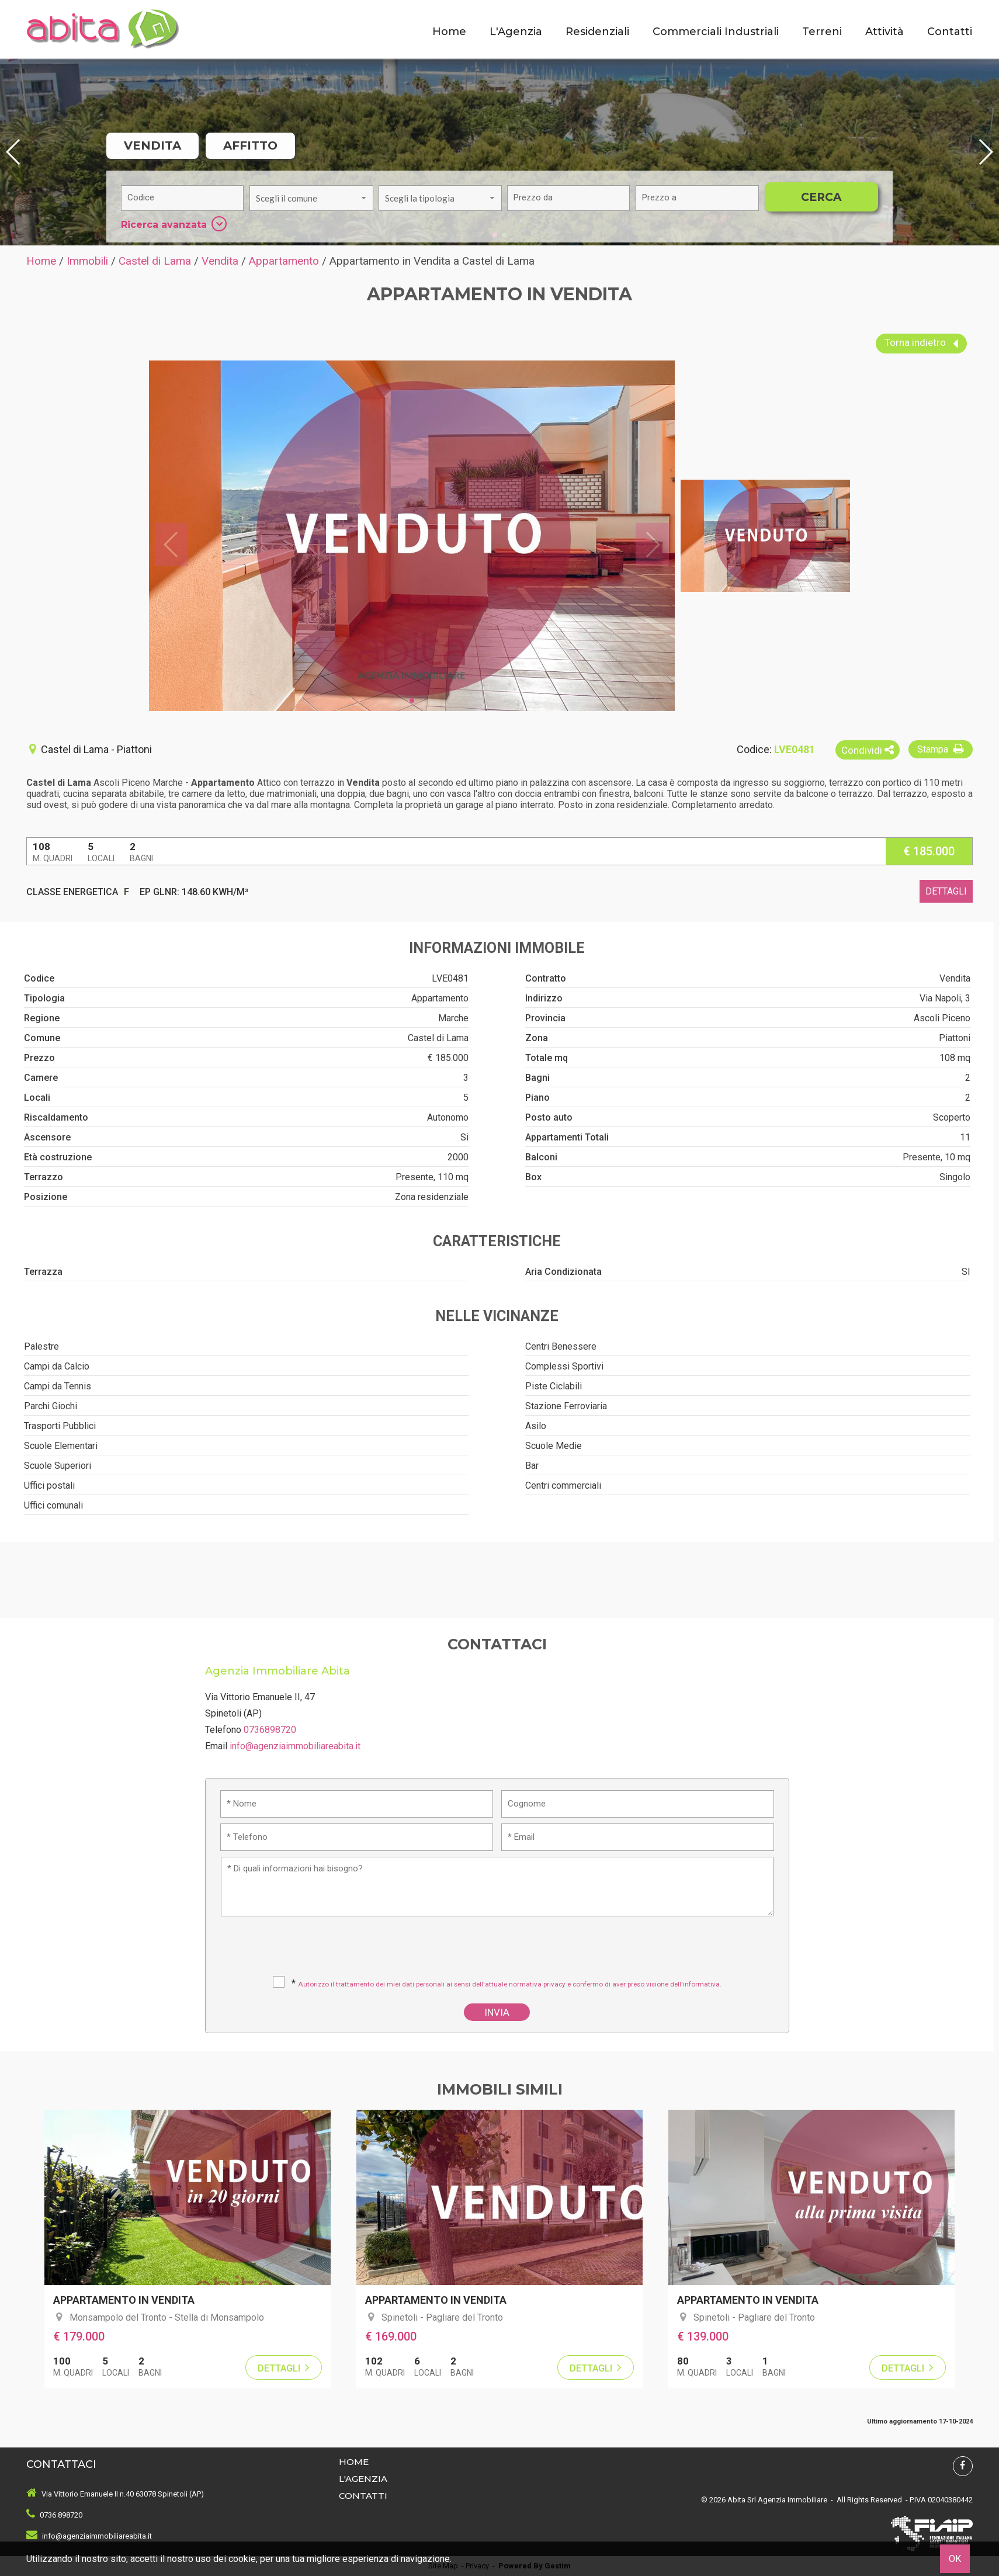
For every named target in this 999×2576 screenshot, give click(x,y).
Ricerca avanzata (174, 223)
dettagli (946, 891)
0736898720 (270, 1729)
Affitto (250, 145)
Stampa (942, 748)
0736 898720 (61, 2515)
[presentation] (498, 1950)
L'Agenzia (516, 31)
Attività (884, 31)
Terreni (822, 31)
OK (955, 2558)
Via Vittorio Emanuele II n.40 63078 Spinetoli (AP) (122, 2494)
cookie (242, 2558)
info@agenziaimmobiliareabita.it (295, 1746)
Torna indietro (921, 344)
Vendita (152, 145)
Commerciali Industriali (716, 31)
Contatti (949, 31)
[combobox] (311, 198)
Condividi (867, 750)
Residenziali (597, 31)
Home (449, 31)
